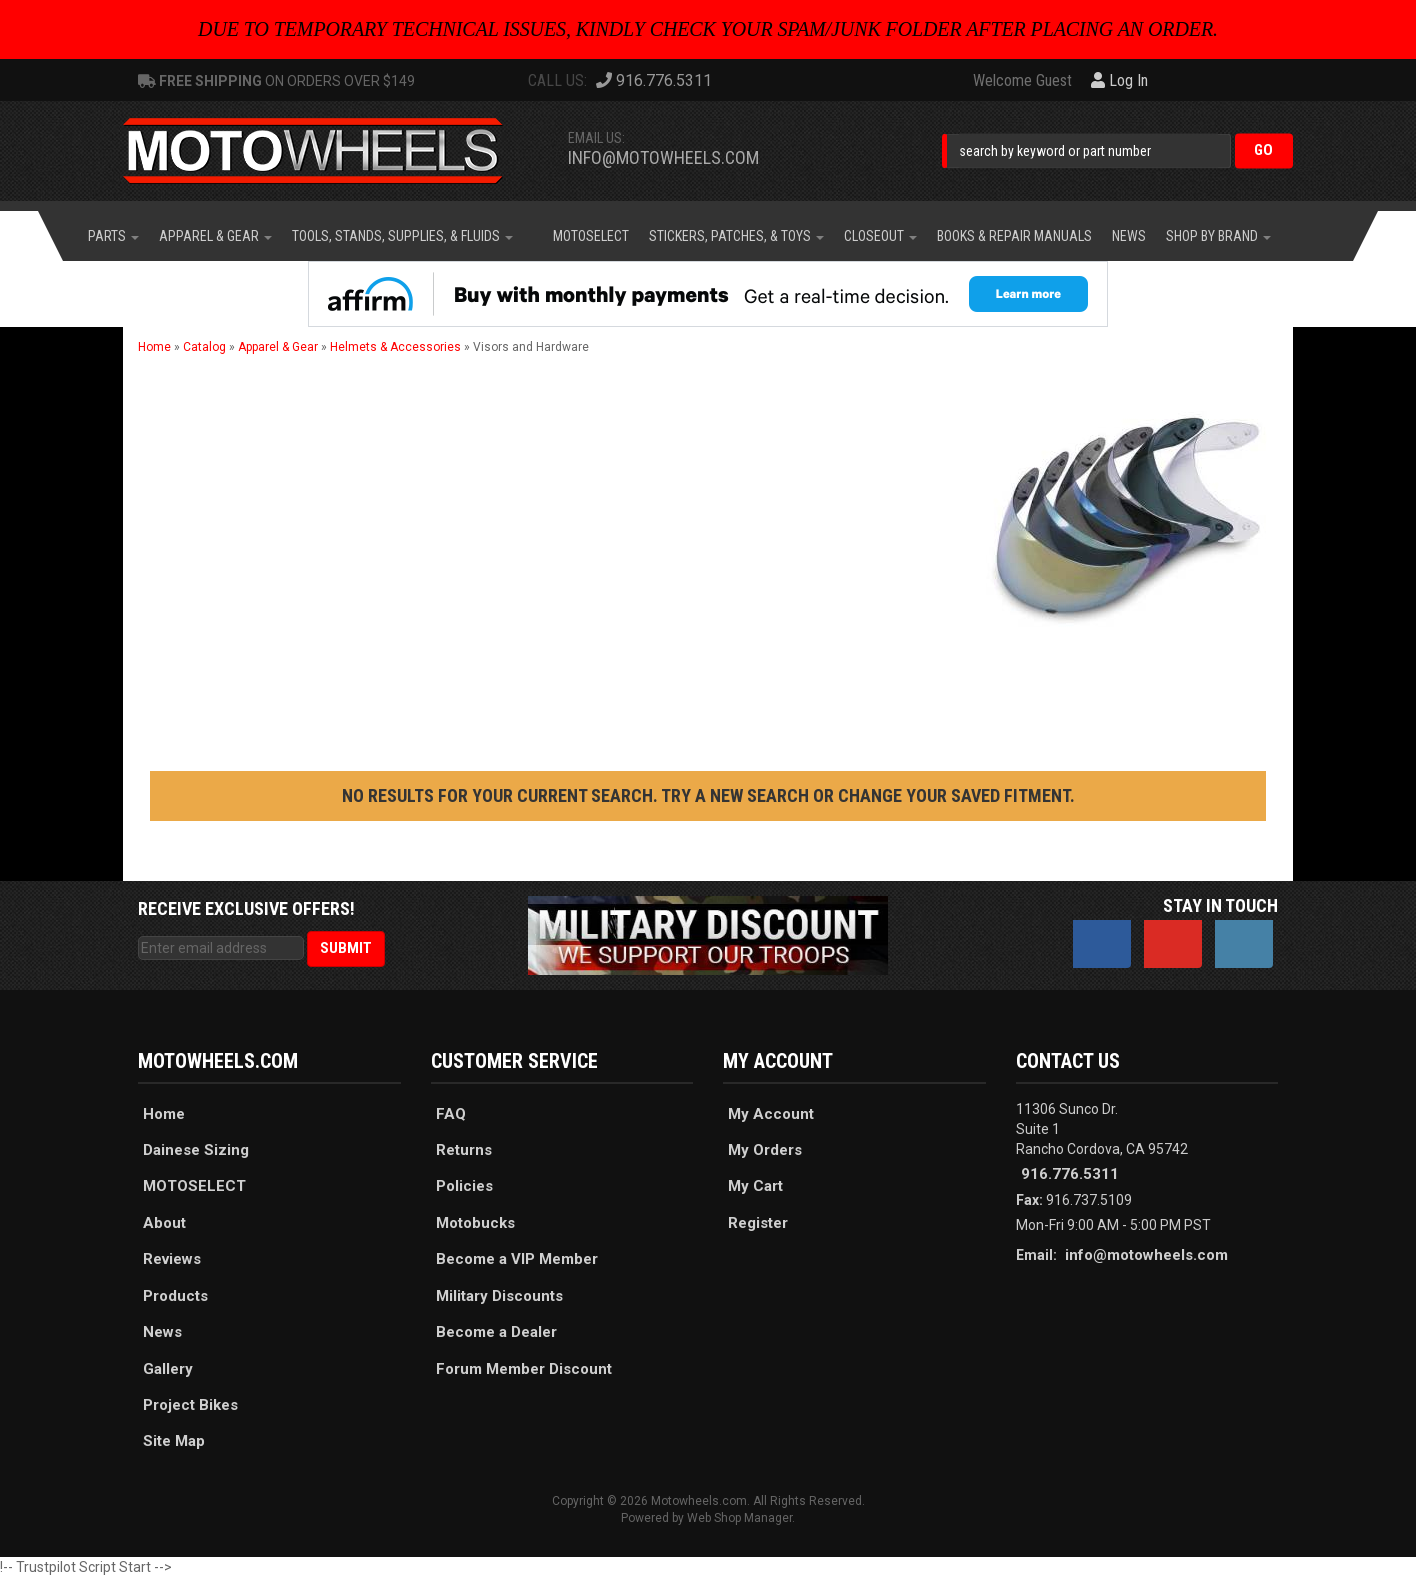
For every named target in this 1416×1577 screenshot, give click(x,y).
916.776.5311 (1070, 1174)
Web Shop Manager (739, 1518)
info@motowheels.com (663, 157)
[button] (1117, 150)
